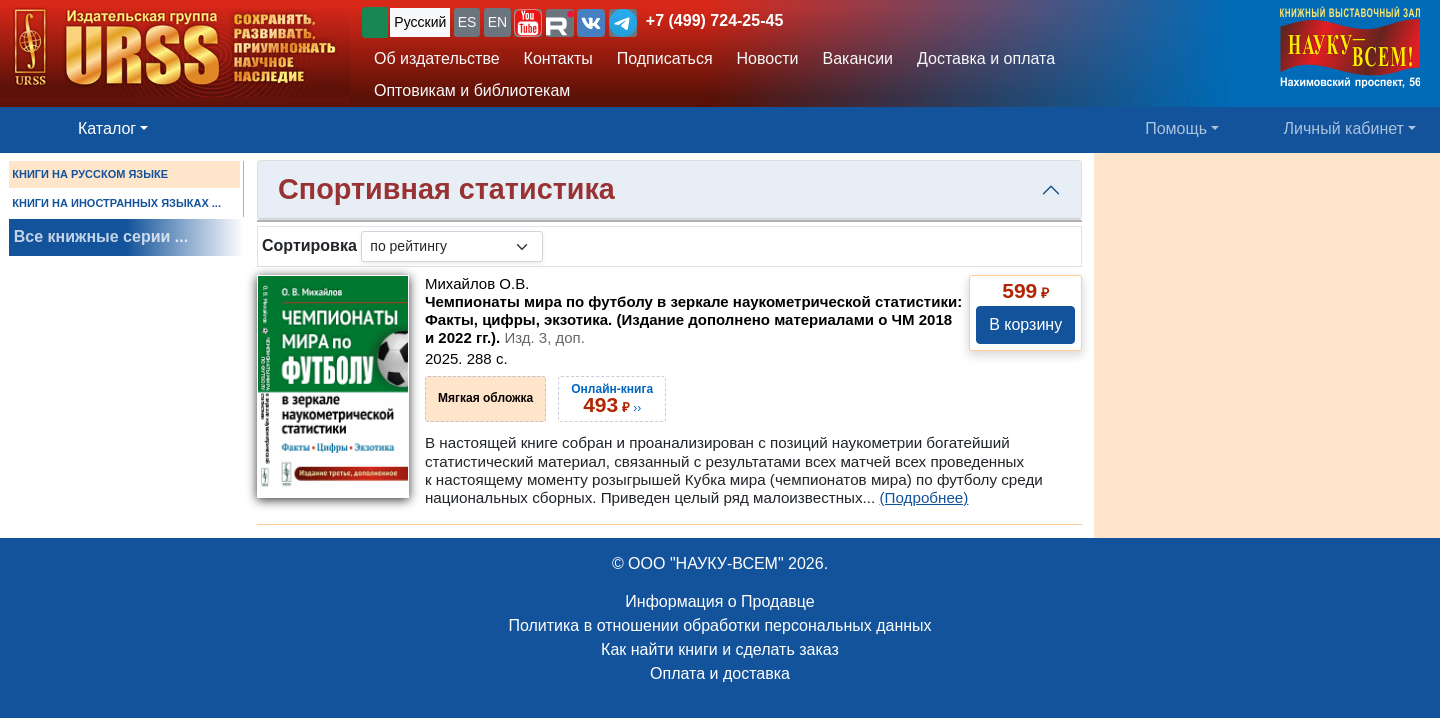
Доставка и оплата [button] (986, 58)
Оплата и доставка (720, 673)
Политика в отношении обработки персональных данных (719, 625)
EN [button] (497, 22)
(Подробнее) (923, 497)
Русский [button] (420, 22)
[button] (528, 23)
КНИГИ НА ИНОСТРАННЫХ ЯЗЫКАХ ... (116, 203)
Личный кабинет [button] (1344, 128)
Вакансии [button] (858, 58)
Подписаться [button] (665, 58)
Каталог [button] (107, 128)
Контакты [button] (558, 58)
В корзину (1025, 324)
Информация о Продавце (719, 601)
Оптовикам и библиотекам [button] (472, 90)
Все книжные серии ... (101, 236)
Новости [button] (768, 58)
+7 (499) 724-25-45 (714, 20)
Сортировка (309, 245)
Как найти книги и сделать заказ (720, 649)
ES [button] (467, 22)
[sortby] (452, 246)
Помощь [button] (1176, 128)
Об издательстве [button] (437, 58)
